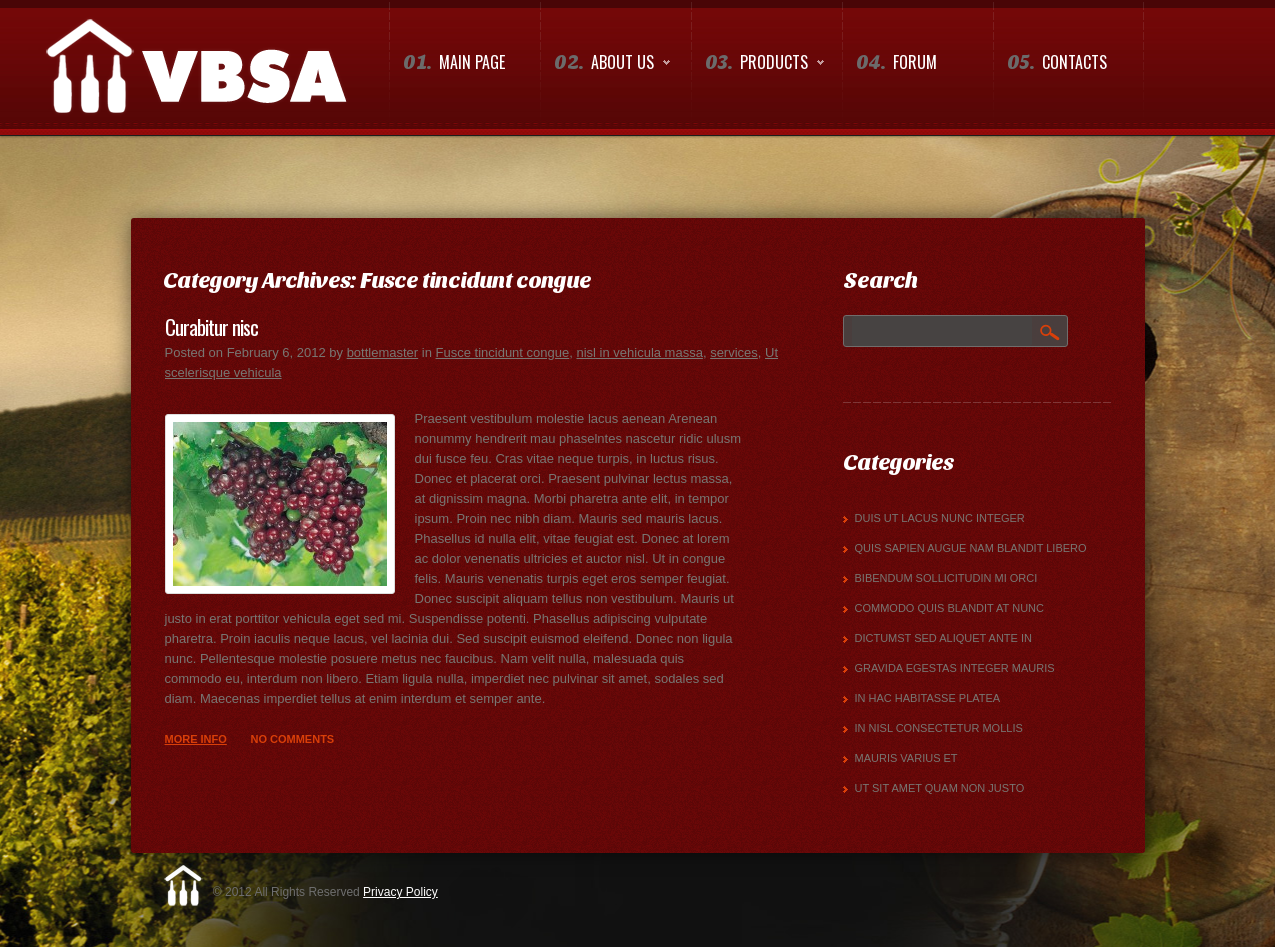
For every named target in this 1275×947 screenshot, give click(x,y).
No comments (292, 739)
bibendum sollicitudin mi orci (946, 578)
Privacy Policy (400, 892)
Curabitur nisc (211, 327)
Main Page (454, 62)
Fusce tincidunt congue (503, 352)
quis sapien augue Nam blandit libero (971, 548)
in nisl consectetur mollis (939, 728)
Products (758, 66)
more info (196, 739)
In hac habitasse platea (928, 698)
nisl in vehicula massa (639, 352)
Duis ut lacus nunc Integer (940, 518)
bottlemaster (383, 352)
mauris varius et (906, 758)
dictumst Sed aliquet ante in (943, 638)
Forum (896, 62)
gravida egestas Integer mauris (955, 668)
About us (605, 66)
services (734, 352)
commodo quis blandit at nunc (949, 608)
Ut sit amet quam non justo (940, 788)
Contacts (1057, 62)
